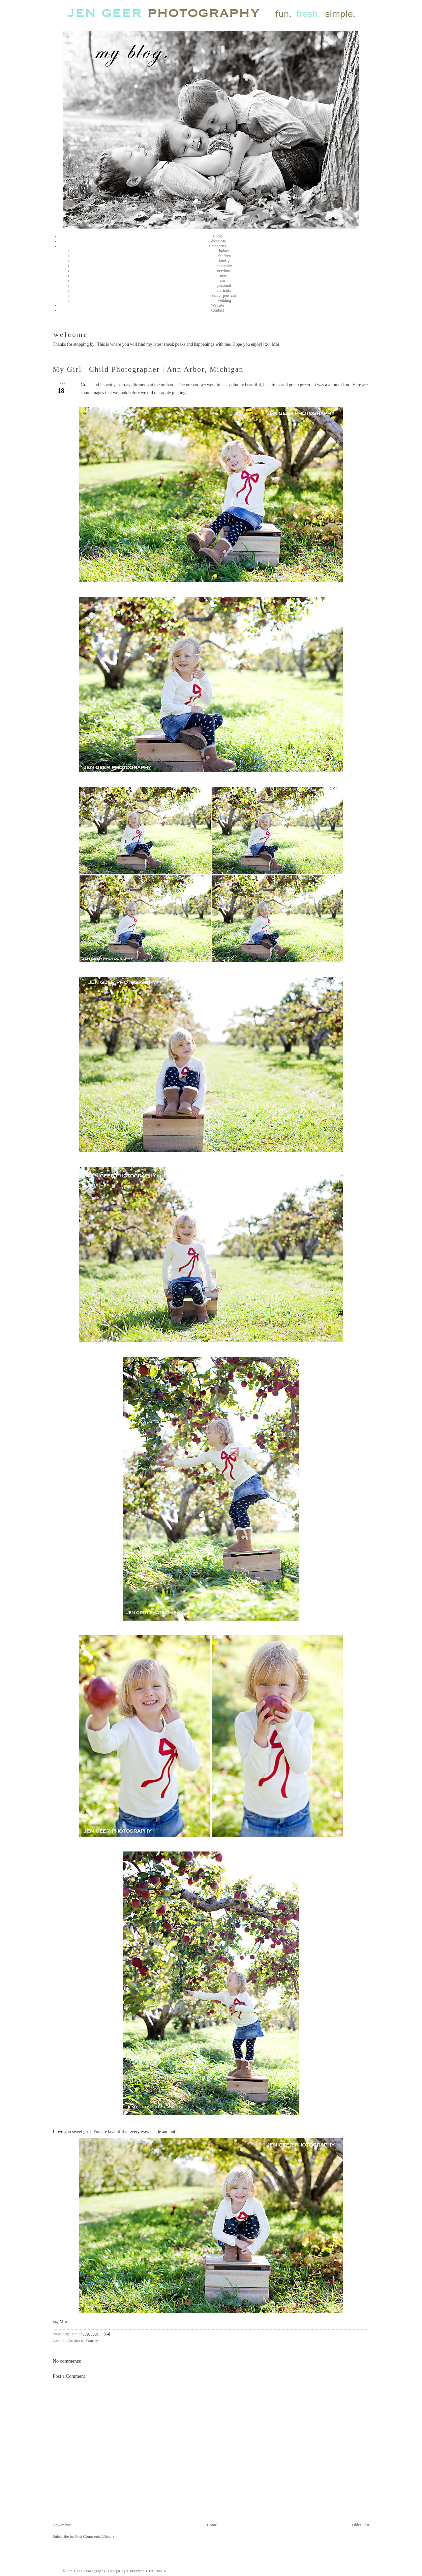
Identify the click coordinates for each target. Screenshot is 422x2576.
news (224, 275)
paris (224, 280)
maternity (224, 265)
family (224, 261)
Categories (217, 246)
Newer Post (62, 2525)
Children (75, 2341)
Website (217, 305)
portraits (224, 290)
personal (224, 285)
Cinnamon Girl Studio (146, 2571)
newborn (224, 270)
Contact (217, 310)
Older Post (360, 2525)
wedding (224, 300)
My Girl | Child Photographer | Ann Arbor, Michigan (148, 369)
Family (92, 2341)
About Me (217, 241)
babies (224, 251)
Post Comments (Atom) (94, 2536)
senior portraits (224, 295)
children (224, 256)
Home (218, 236)
